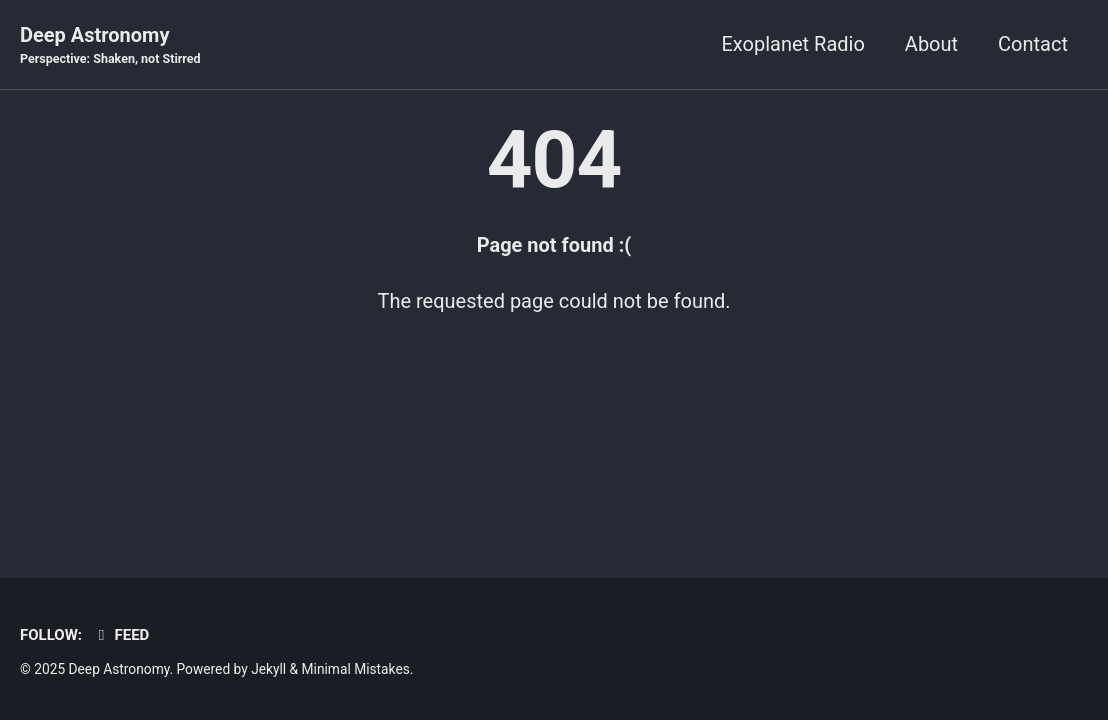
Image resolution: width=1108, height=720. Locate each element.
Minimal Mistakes (356, 669)
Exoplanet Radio (792, 44)
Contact (1033, 44)
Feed (120, 635)
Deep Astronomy (110, 46)
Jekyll (268, 669)
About (931, 44)
